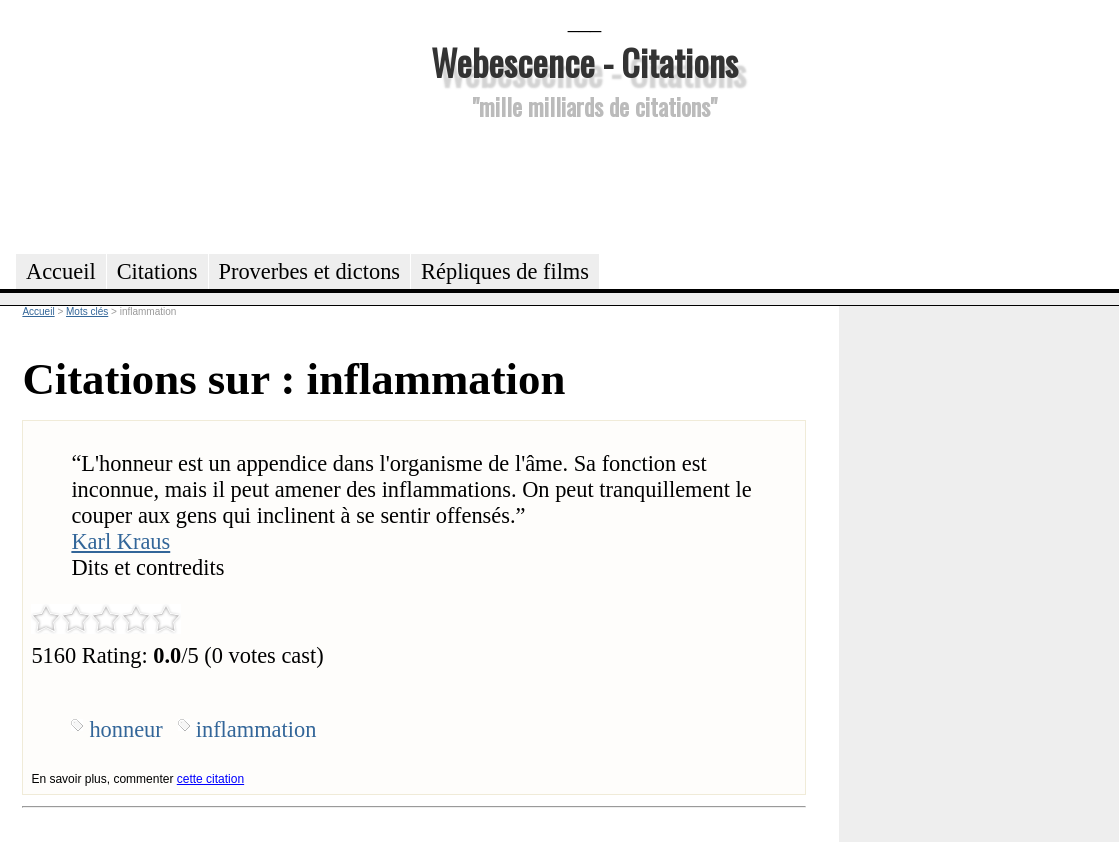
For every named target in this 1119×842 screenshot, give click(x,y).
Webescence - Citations (584, 61)
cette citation (210, 779)
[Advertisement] (585, 184)
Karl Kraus (120, 541)
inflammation (256, 729)
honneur (125, 729)
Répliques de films (505, 271)
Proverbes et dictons (310, 271)
